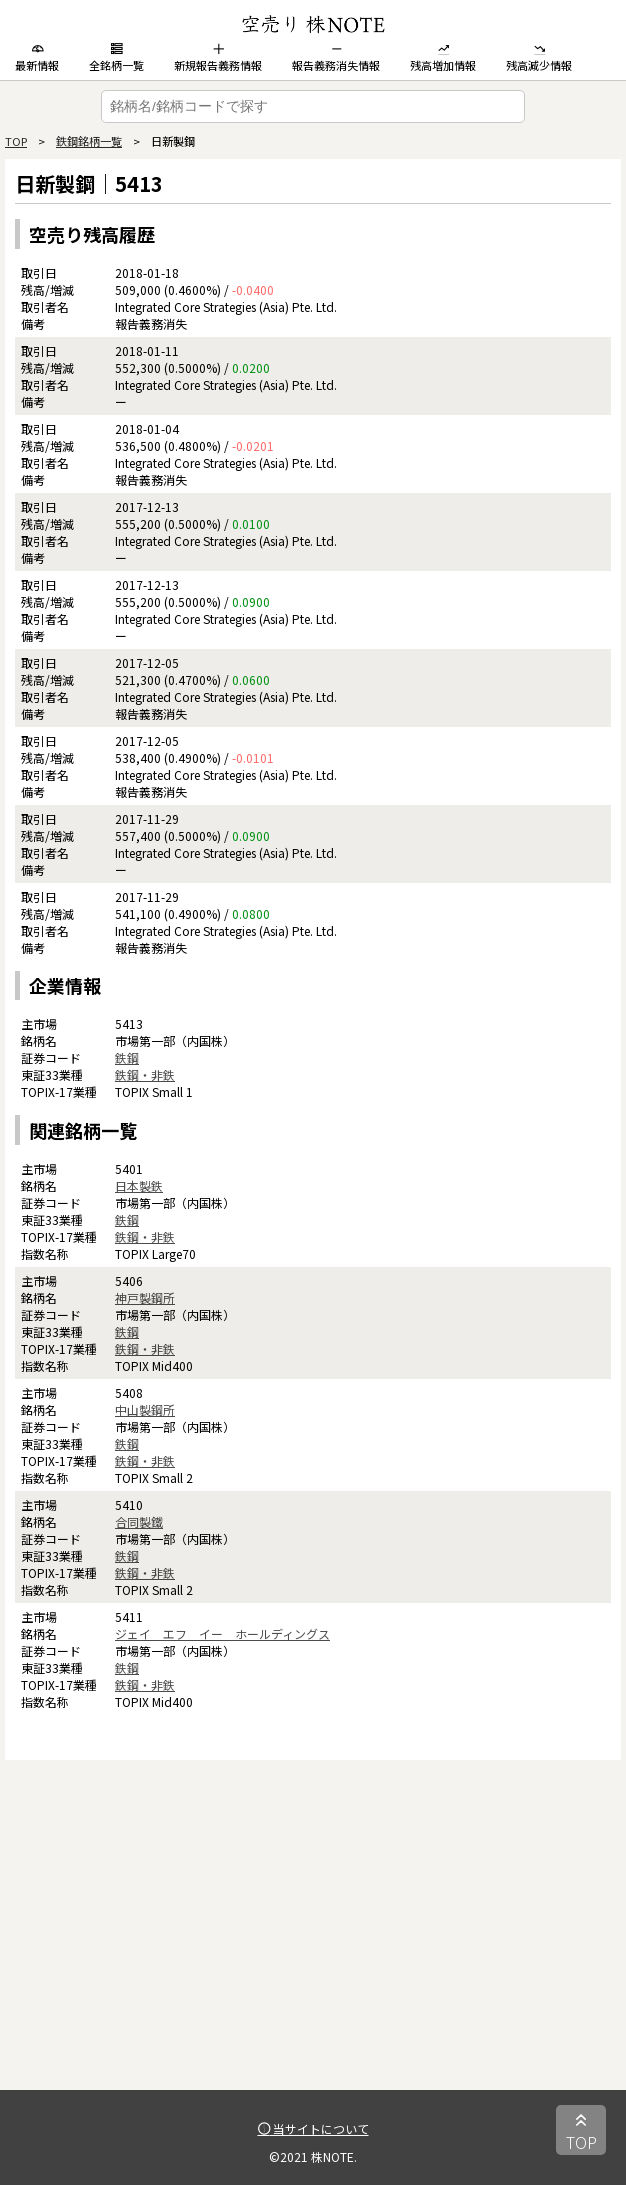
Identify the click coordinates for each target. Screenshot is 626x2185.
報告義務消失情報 (336, 58)
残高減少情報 (539, 58)
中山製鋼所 (145, 1409)
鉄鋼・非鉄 (145, 1074)
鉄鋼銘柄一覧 (89, 141)
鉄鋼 (127, 1057)
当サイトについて (313, 2128)
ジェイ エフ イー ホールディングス (222, 1633)
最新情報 (37, 58)
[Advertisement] (313, 1950)
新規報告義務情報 (218, 58)
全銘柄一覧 (116, 58)
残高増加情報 (443, 58)
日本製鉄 (139, 1185)
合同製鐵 (139, 1521)
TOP (16, 141)
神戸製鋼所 (145, 1297)
